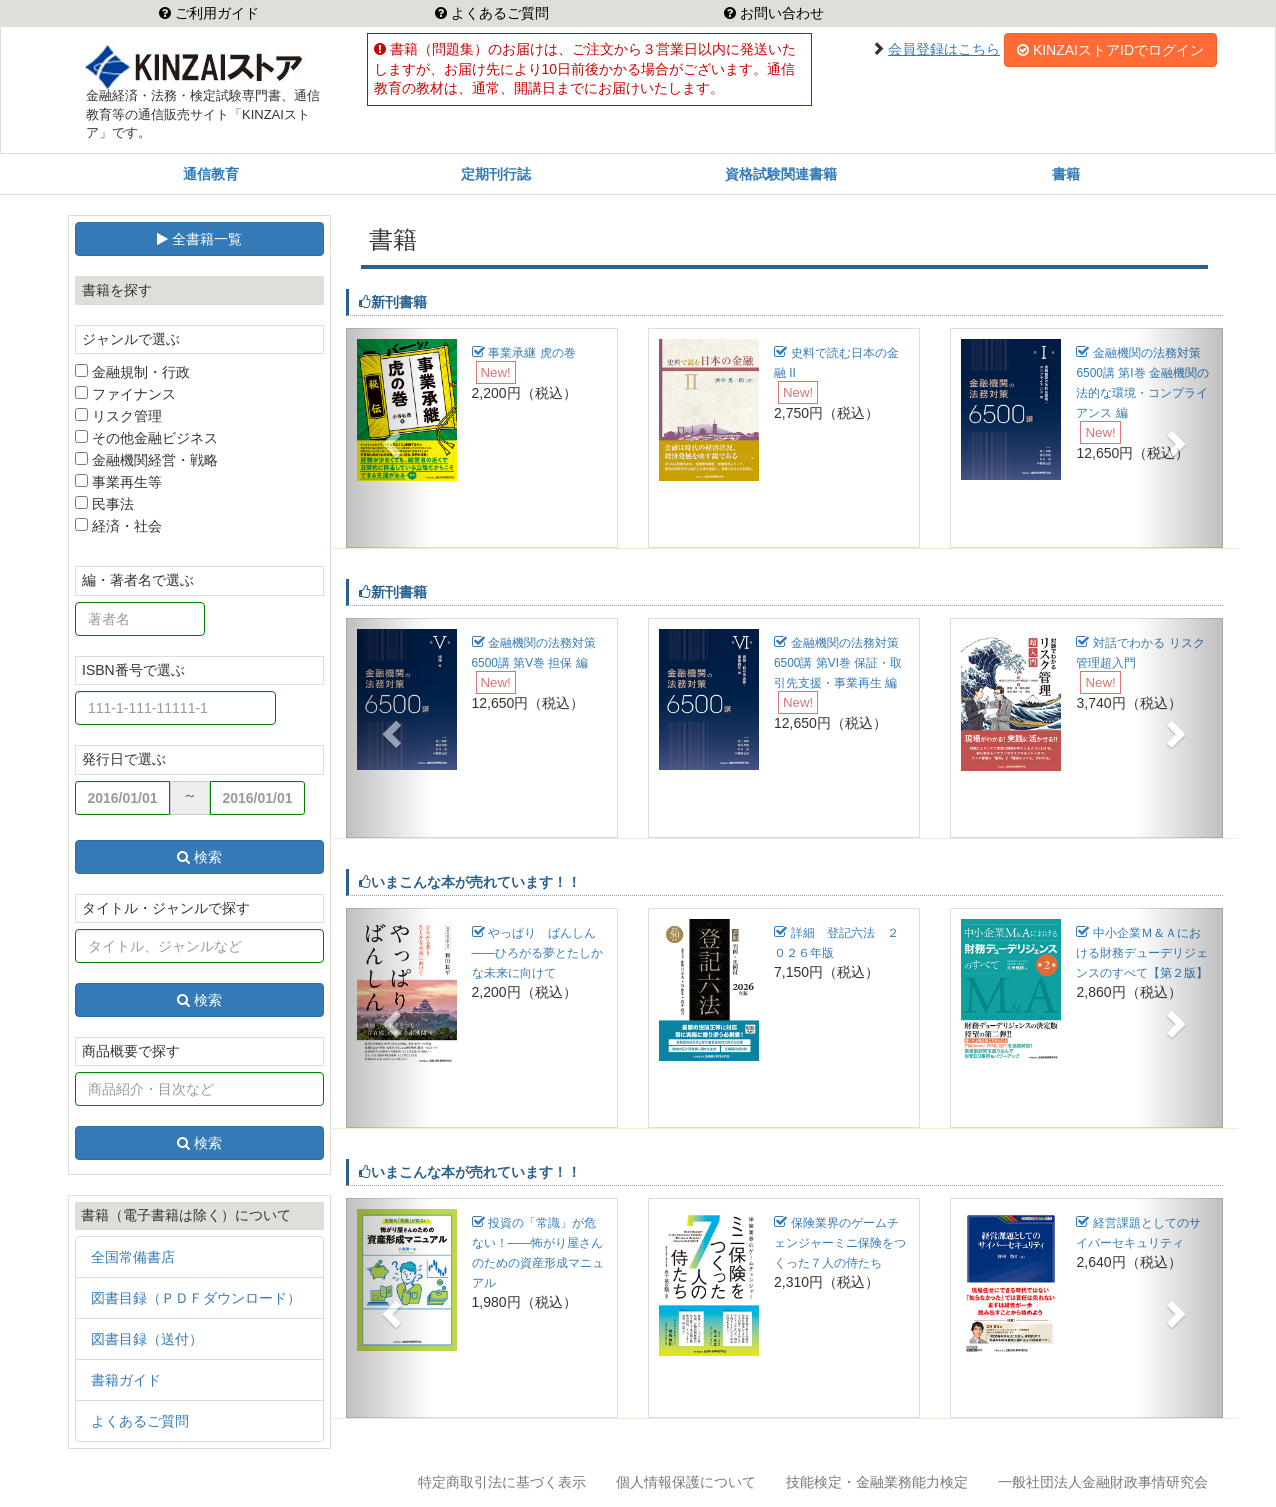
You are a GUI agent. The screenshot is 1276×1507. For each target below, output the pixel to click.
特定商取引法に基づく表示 (502, 1482)
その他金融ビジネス (146, 438)
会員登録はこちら (944, 49)
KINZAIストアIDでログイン (1110, 50)
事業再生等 (118, 482)
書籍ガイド (126, 1380)
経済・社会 (118, 526)
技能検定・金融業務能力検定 (877, 1482)
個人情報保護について (686, 1482)
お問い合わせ (780, 13)
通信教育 (211, 174)
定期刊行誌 (496, 174)
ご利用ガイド (215, 13)
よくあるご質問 (498, 13)
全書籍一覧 (199, 239)
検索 (199, 857)
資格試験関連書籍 (781, 174)
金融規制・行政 (132, 372)
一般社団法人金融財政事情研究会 (1103, 1482)
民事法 (104, 504)
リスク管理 (118, 416)
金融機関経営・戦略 (146, 460)
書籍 (1066, 174)
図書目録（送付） (147, 1339)
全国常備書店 (133, 1257)
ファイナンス (125, 394)
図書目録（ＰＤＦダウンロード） (196, 1298)
